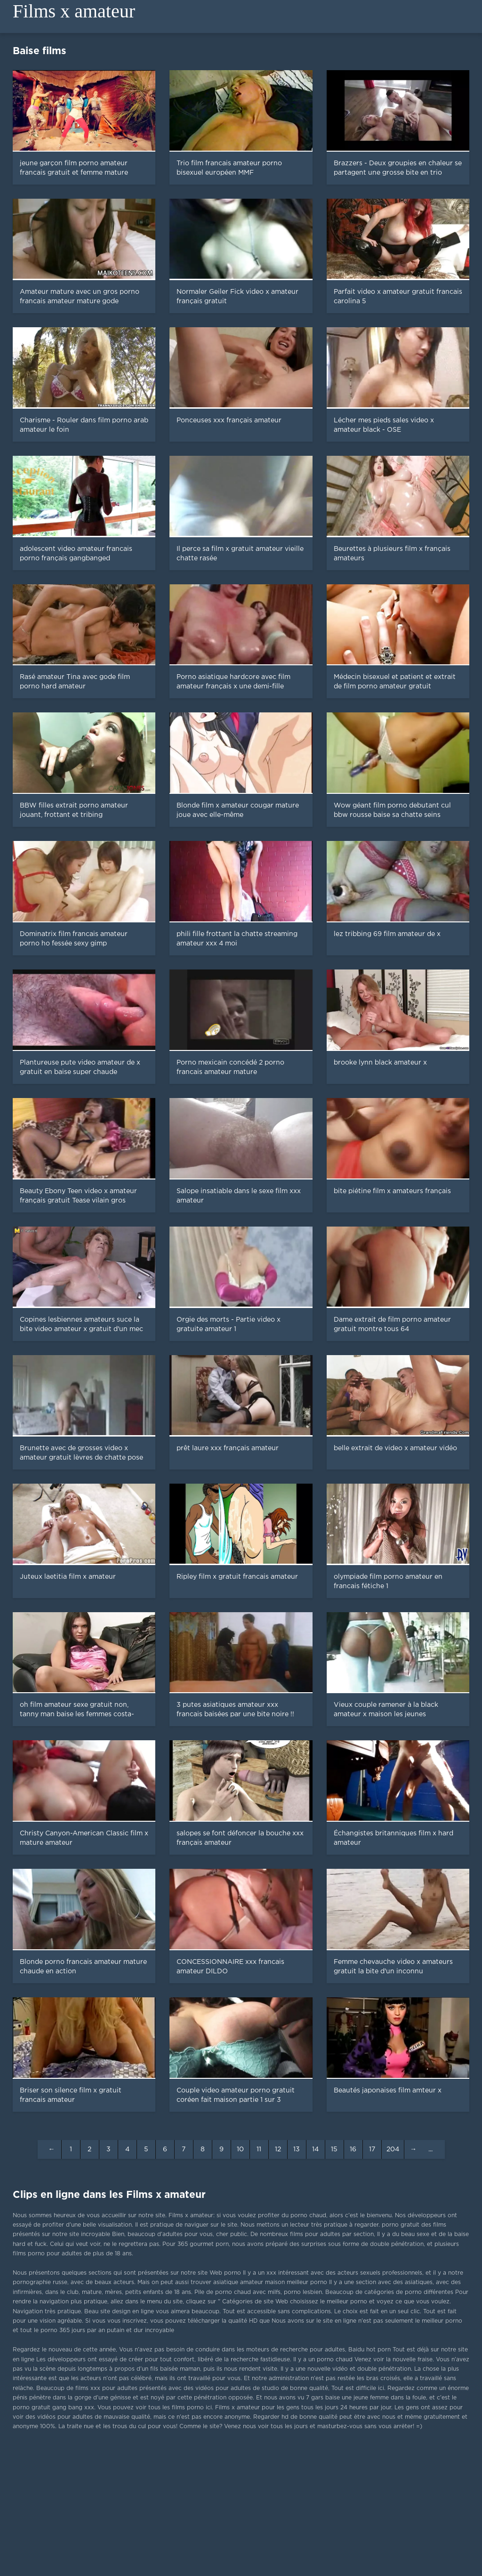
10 (240, 2149)
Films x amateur (74, 11)
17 (372, 2149)
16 (353, 2149)
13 (296, 2149)
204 (392, 2149)
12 (278, 2149)
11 (259, 2149)
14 (315, 2149)
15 (334, 2149)
